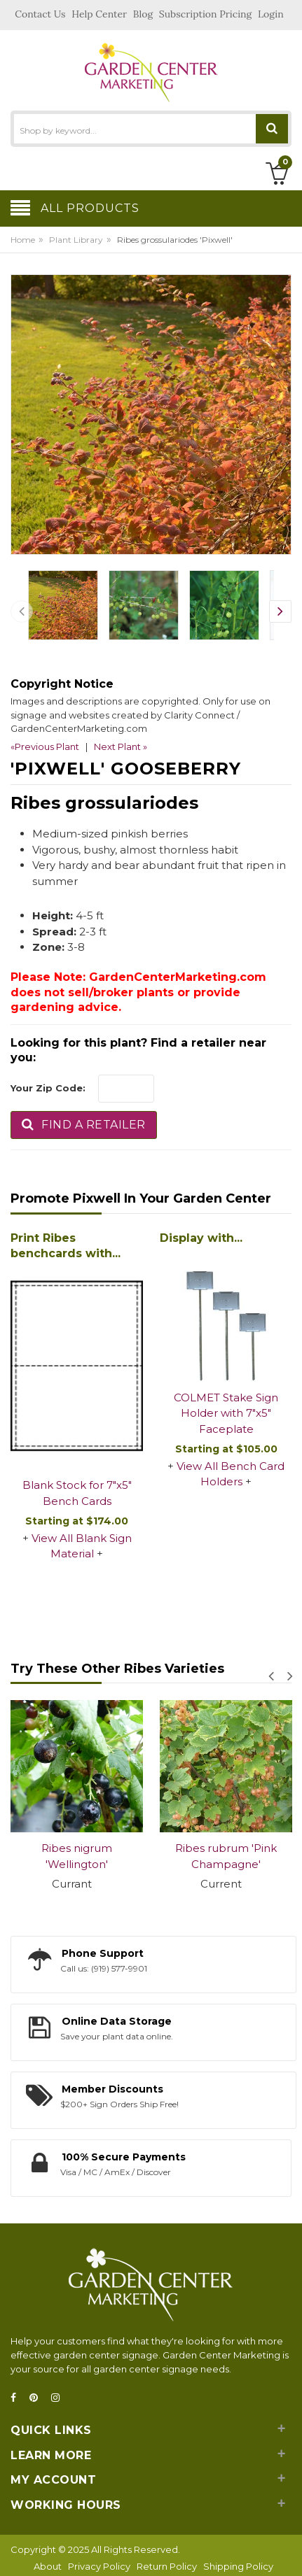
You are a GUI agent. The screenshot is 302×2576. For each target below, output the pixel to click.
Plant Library (76, 239)
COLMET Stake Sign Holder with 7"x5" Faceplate (226, 1413)
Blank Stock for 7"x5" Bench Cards (77, 1493)
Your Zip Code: (48, 1088)
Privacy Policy (99, 2566)
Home (23, 239)
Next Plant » (120, 746)
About (48, 2566)
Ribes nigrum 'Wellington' (76, 1856)
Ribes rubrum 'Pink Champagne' (226, 1856)
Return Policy (167, 2566)
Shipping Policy (238, 2566)
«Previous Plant (45, 746)
